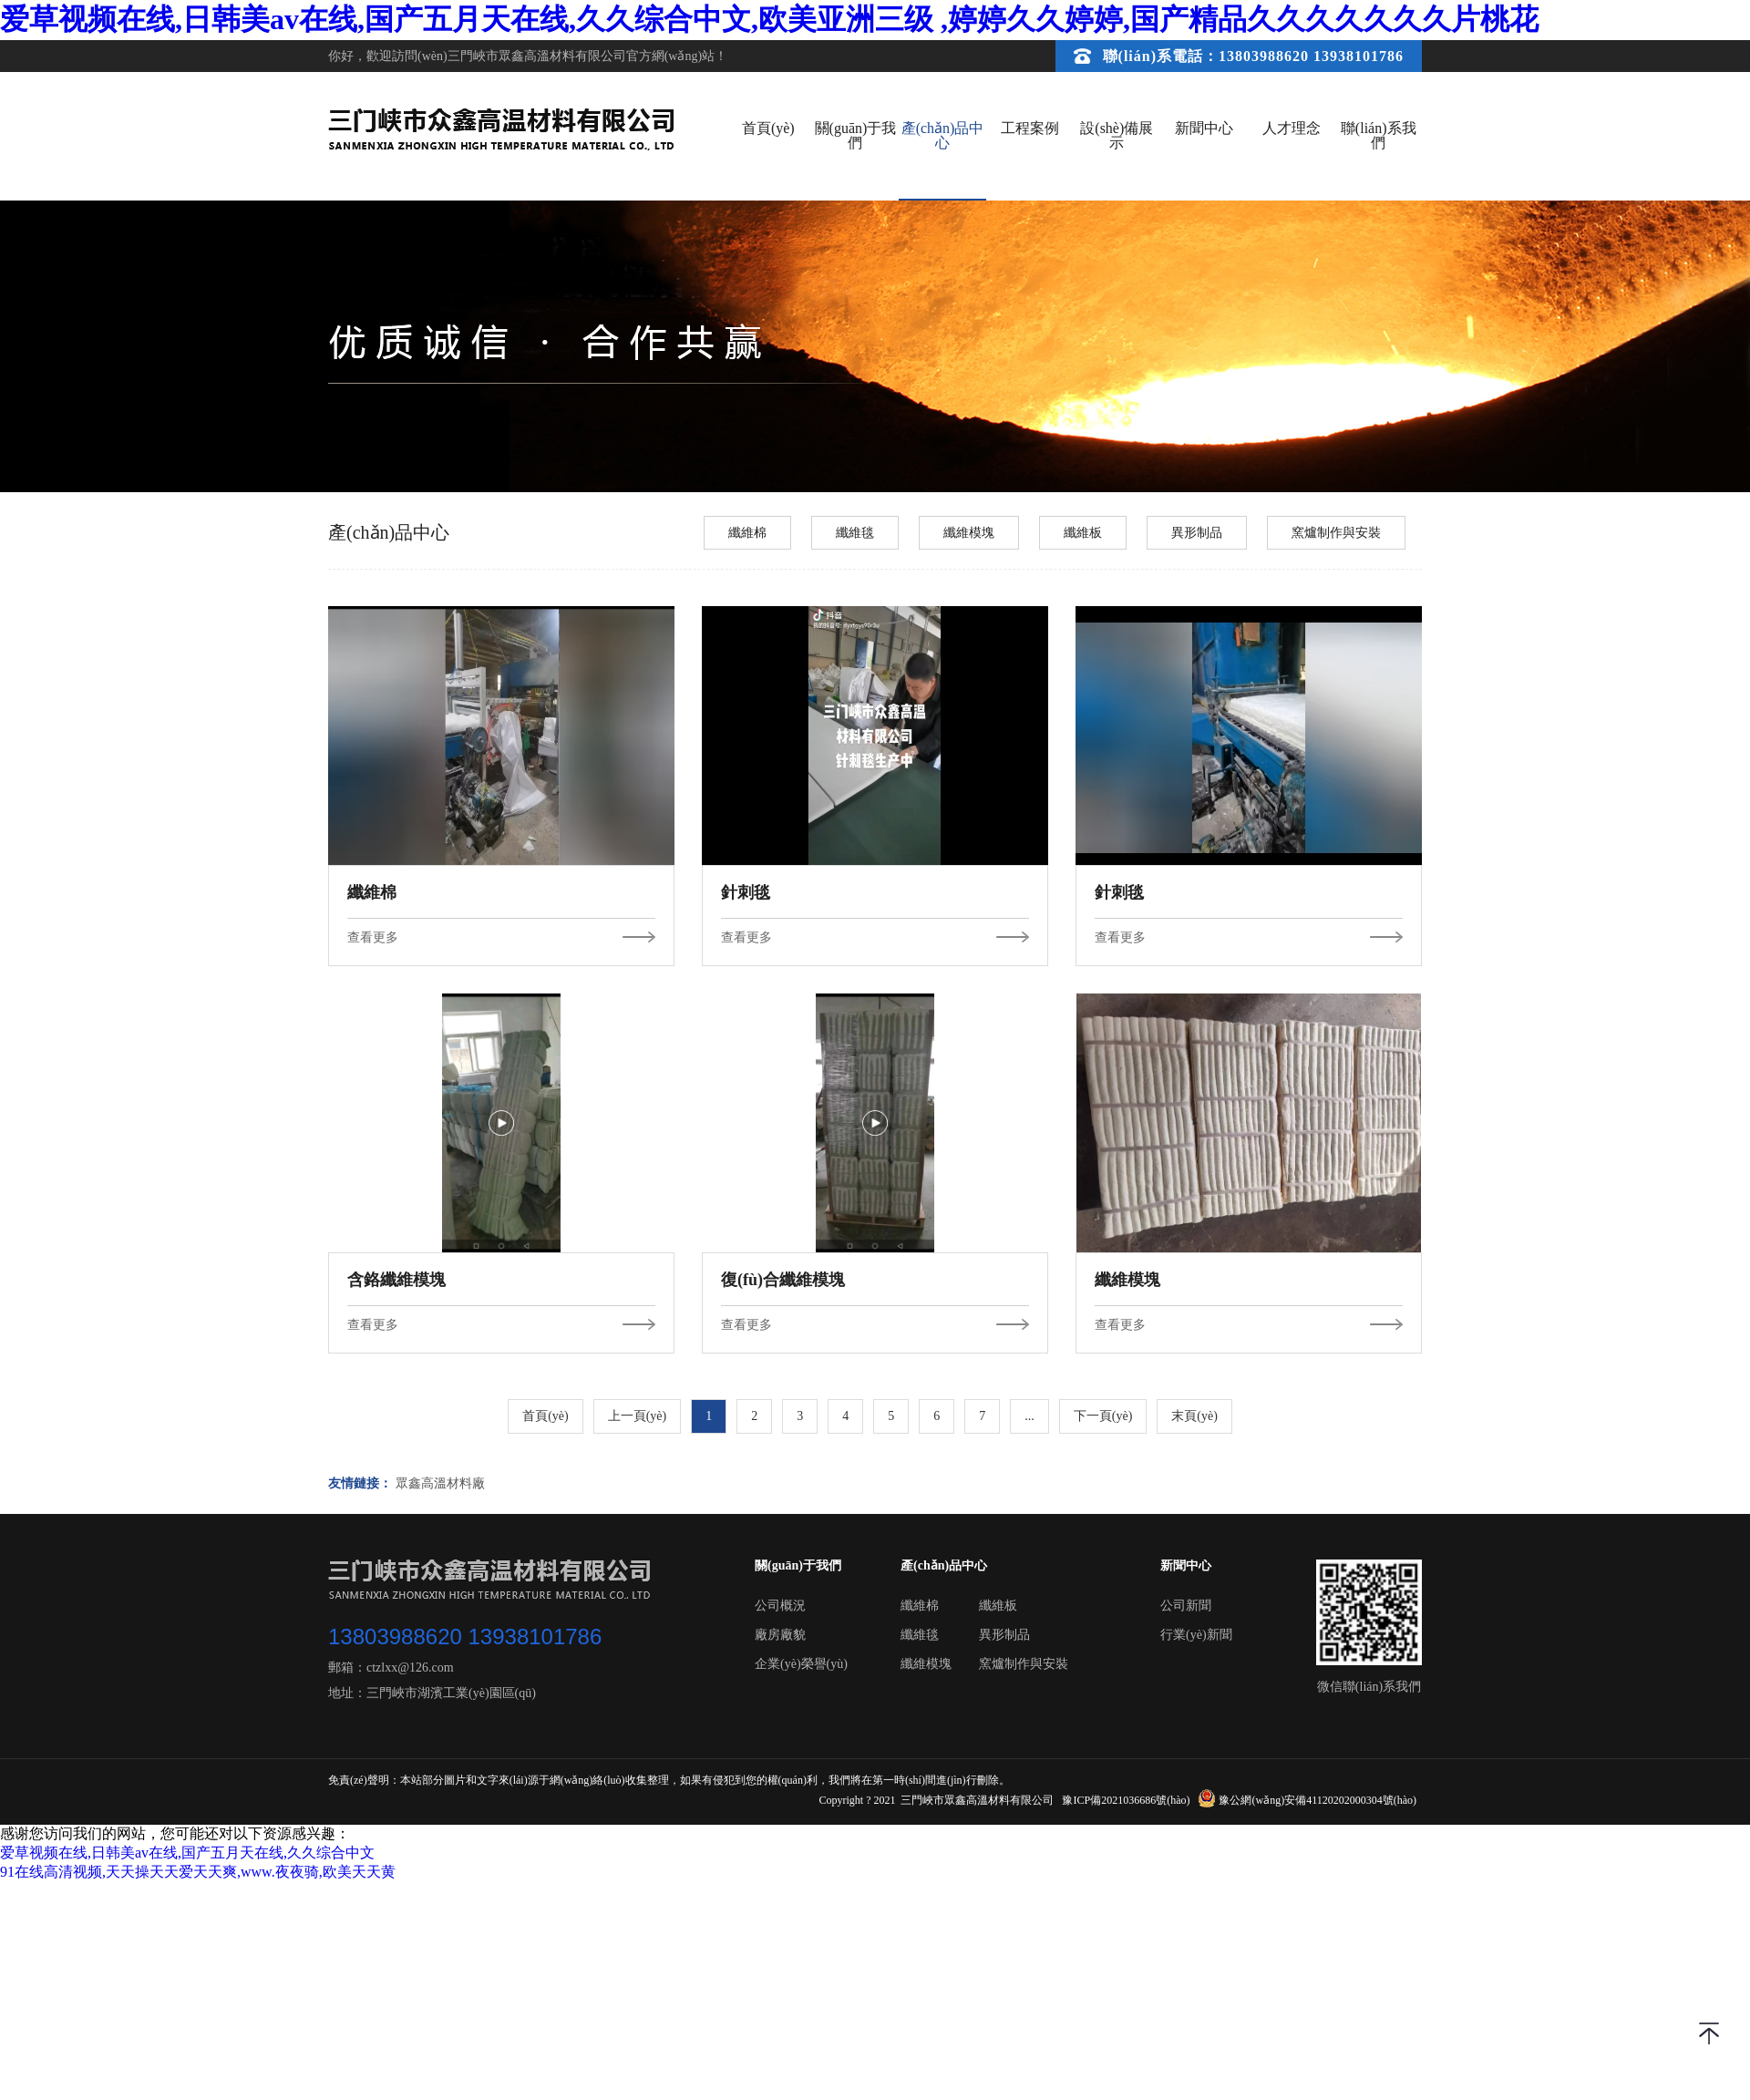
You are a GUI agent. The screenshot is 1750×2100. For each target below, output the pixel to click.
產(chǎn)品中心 (942, 135)
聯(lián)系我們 (1378, 135)
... (1029, 1416)
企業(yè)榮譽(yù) (801, 1664)
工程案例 (1030, 128)
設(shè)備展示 (1116, 135)
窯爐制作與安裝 (1336, 533)
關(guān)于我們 (856, 135)
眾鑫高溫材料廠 (440, 1483)
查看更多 (501, 938)
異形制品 (1196, 533)
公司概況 (780, 1606)
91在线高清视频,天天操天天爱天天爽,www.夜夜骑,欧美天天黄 (198, 1871)
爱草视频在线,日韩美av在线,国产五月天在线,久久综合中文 (187, 1852)
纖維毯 (855, 533)
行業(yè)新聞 (1196, 1635)
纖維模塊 (968, 533)
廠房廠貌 (780, 1635)
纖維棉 (747, 533)
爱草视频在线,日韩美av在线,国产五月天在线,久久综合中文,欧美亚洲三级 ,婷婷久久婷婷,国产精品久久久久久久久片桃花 (769, 19)
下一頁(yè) (1103, 1416)
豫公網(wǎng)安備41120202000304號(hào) (1308, 1800)
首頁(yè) (768, 128)
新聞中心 (1204, 128)
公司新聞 (1185, 1606)
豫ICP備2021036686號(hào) (1125, 1800)
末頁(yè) (1194, 1416)
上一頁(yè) (637, 1416)
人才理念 (1291, 128)
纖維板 (1083, 533)
